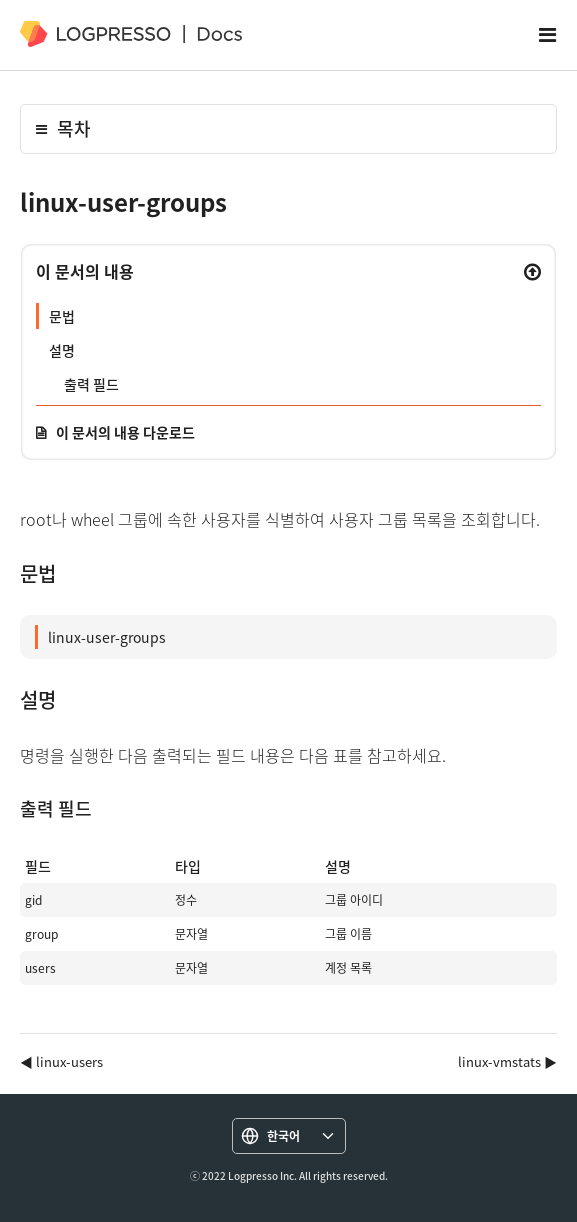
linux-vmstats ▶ (507, 1061)
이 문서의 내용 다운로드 (125, 432)
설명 (62, 350)
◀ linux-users (61, 1061)
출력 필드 (91, 384)
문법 (62, 316)
